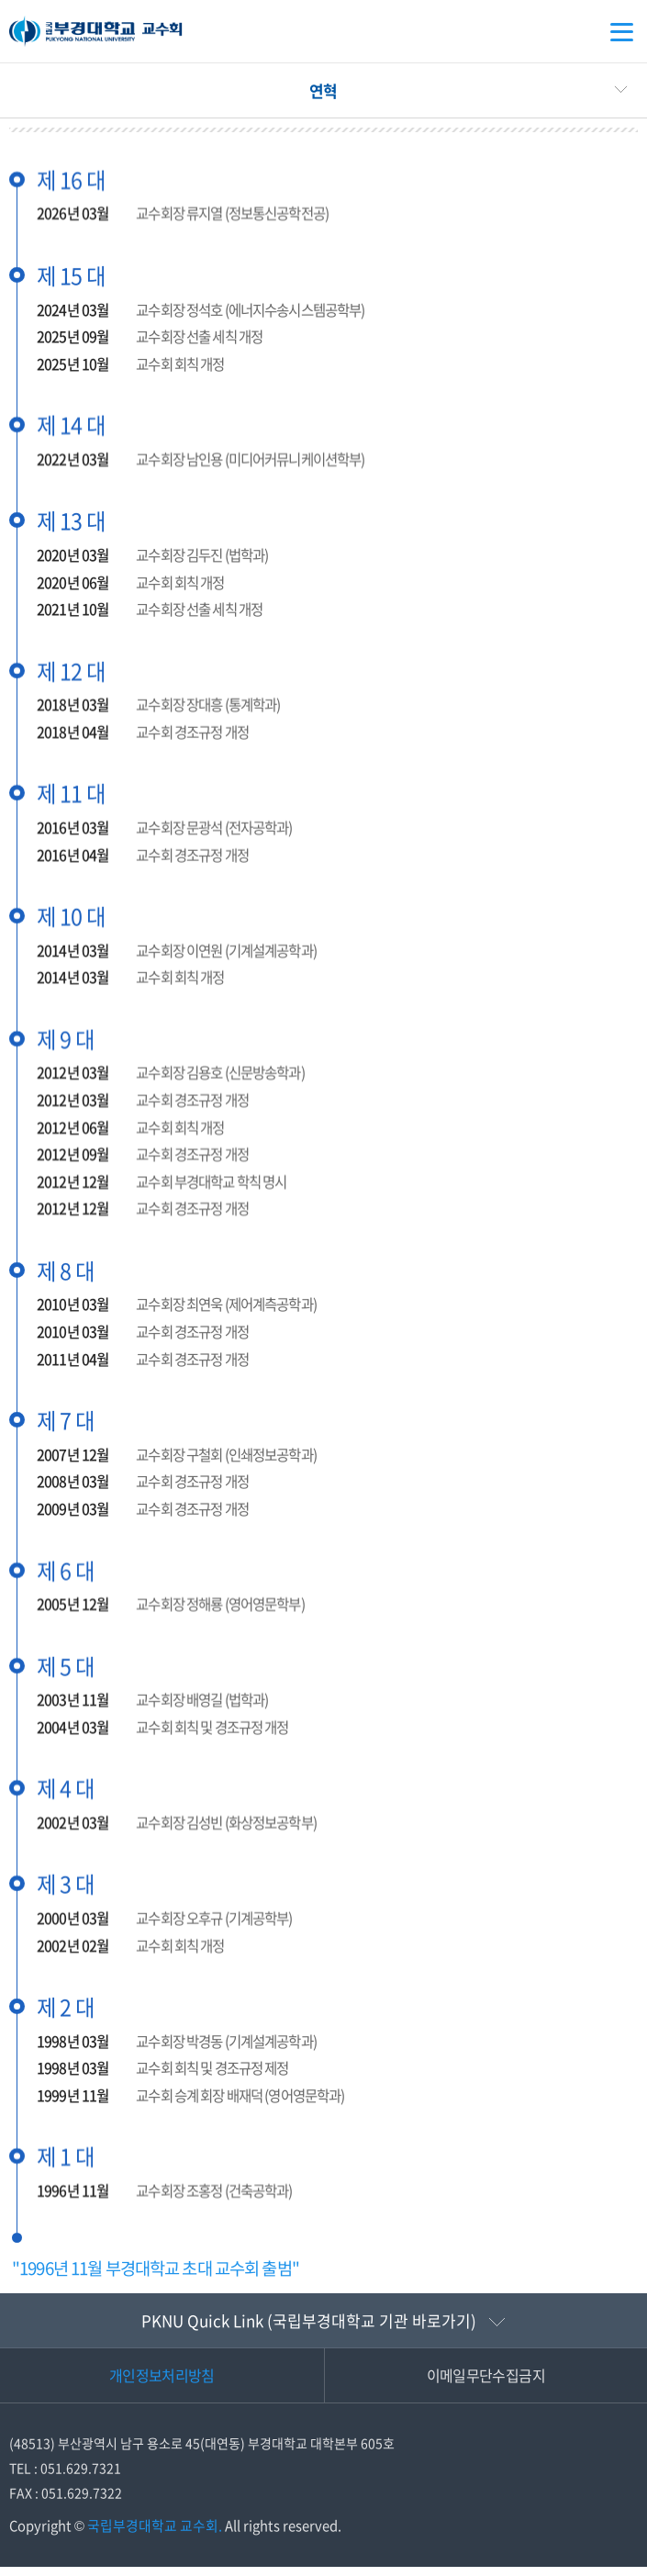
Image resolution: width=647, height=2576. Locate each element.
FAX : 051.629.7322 (65, 2502)
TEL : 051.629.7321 (65, 2477)
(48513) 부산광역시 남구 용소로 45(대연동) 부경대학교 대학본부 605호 (202, 2452)
